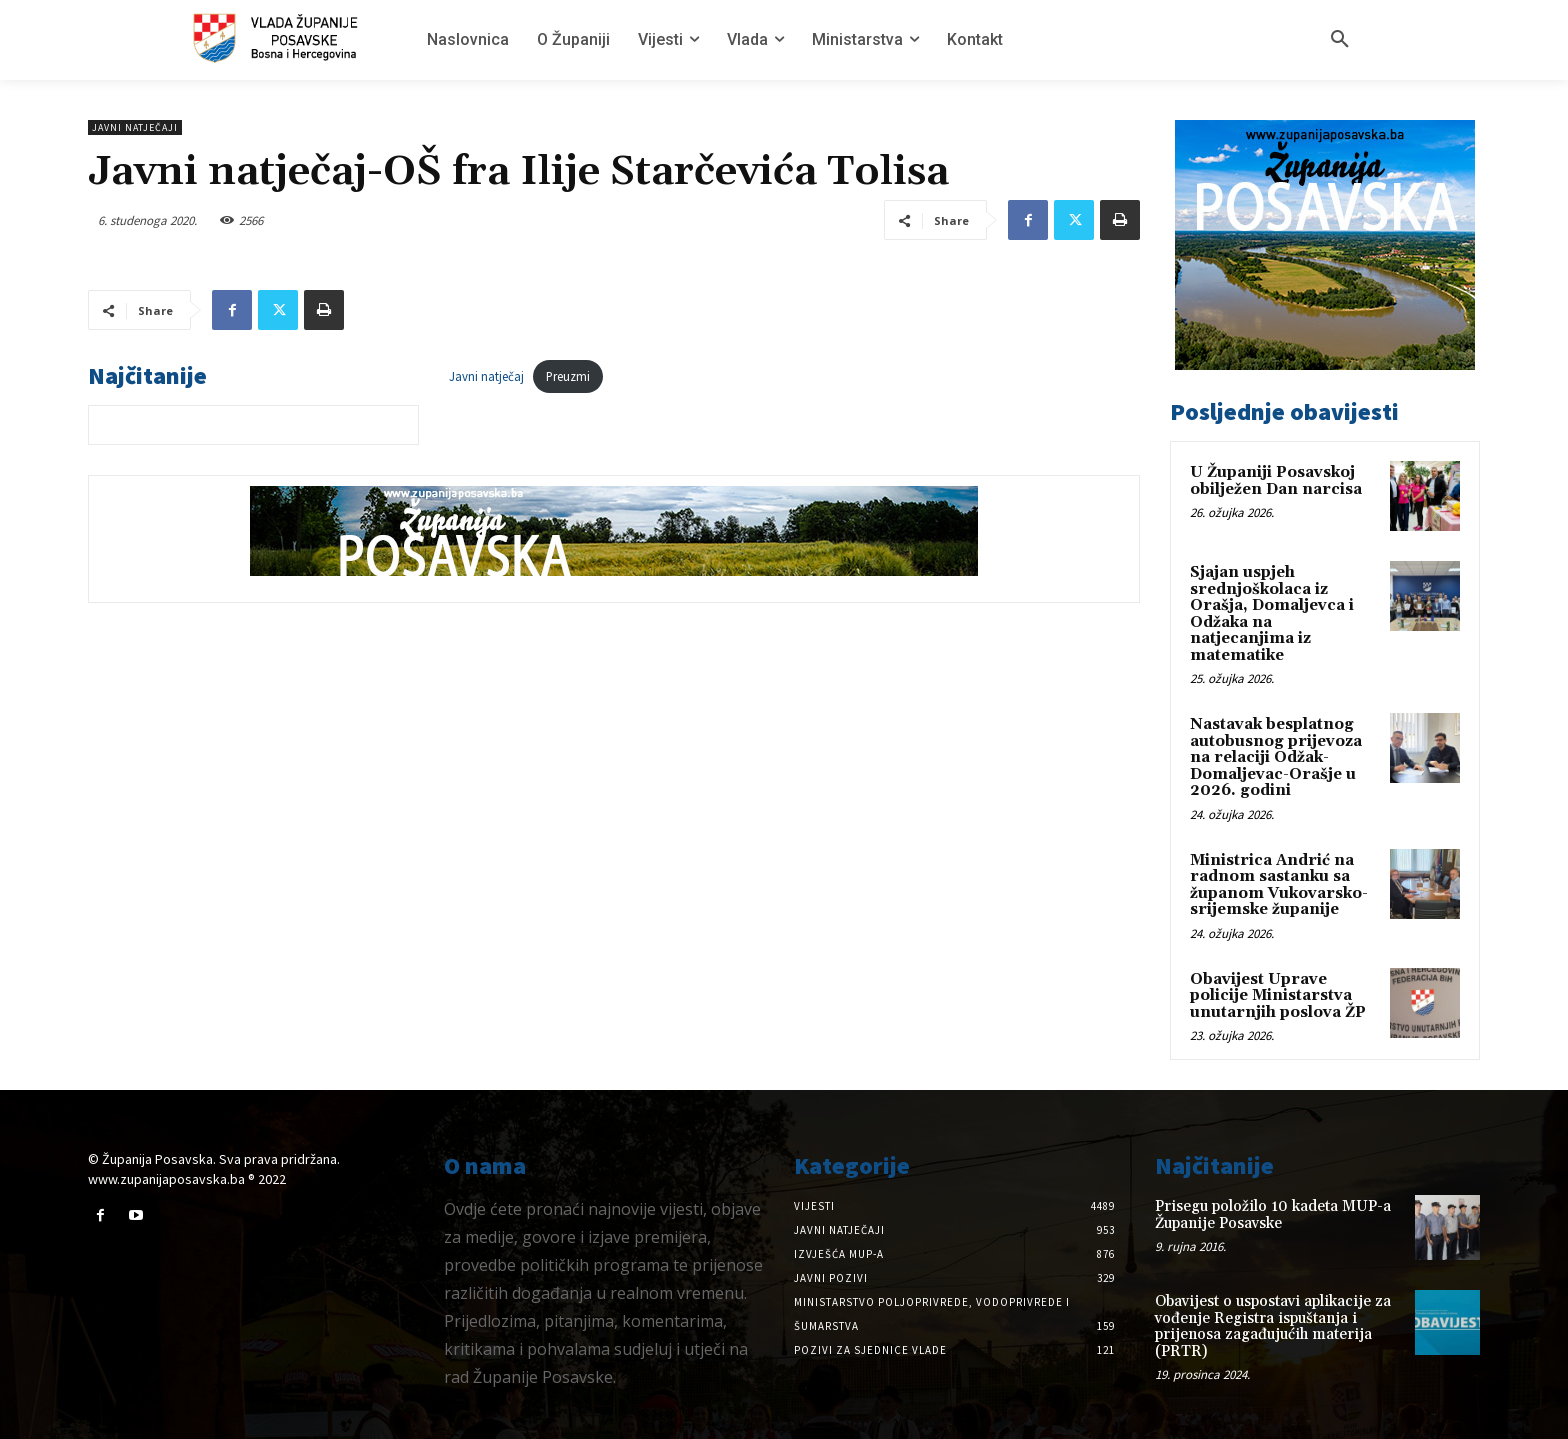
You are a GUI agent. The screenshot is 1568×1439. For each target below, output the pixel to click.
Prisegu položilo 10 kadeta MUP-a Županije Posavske (1273, 1215)
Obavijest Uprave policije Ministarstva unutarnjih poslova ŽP (1278, 996)
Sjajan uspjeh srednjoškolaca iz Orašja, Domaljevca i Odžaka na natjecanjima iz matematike (1272, 614)
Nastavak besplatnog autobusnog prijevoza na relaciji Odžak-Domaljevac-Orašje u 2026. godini (1276, 757)
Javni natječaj (486, 376)
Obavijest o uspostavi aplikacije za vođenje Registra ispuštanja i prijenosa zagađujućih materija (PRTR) (1273, 1326)
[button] (1340, 40)
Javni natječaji (135, 127)
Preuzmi (568, 376)
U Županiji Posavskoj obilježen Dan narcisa (1276, 481)
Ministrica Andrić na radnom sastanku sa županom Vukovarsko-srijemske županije (1279, 885)
